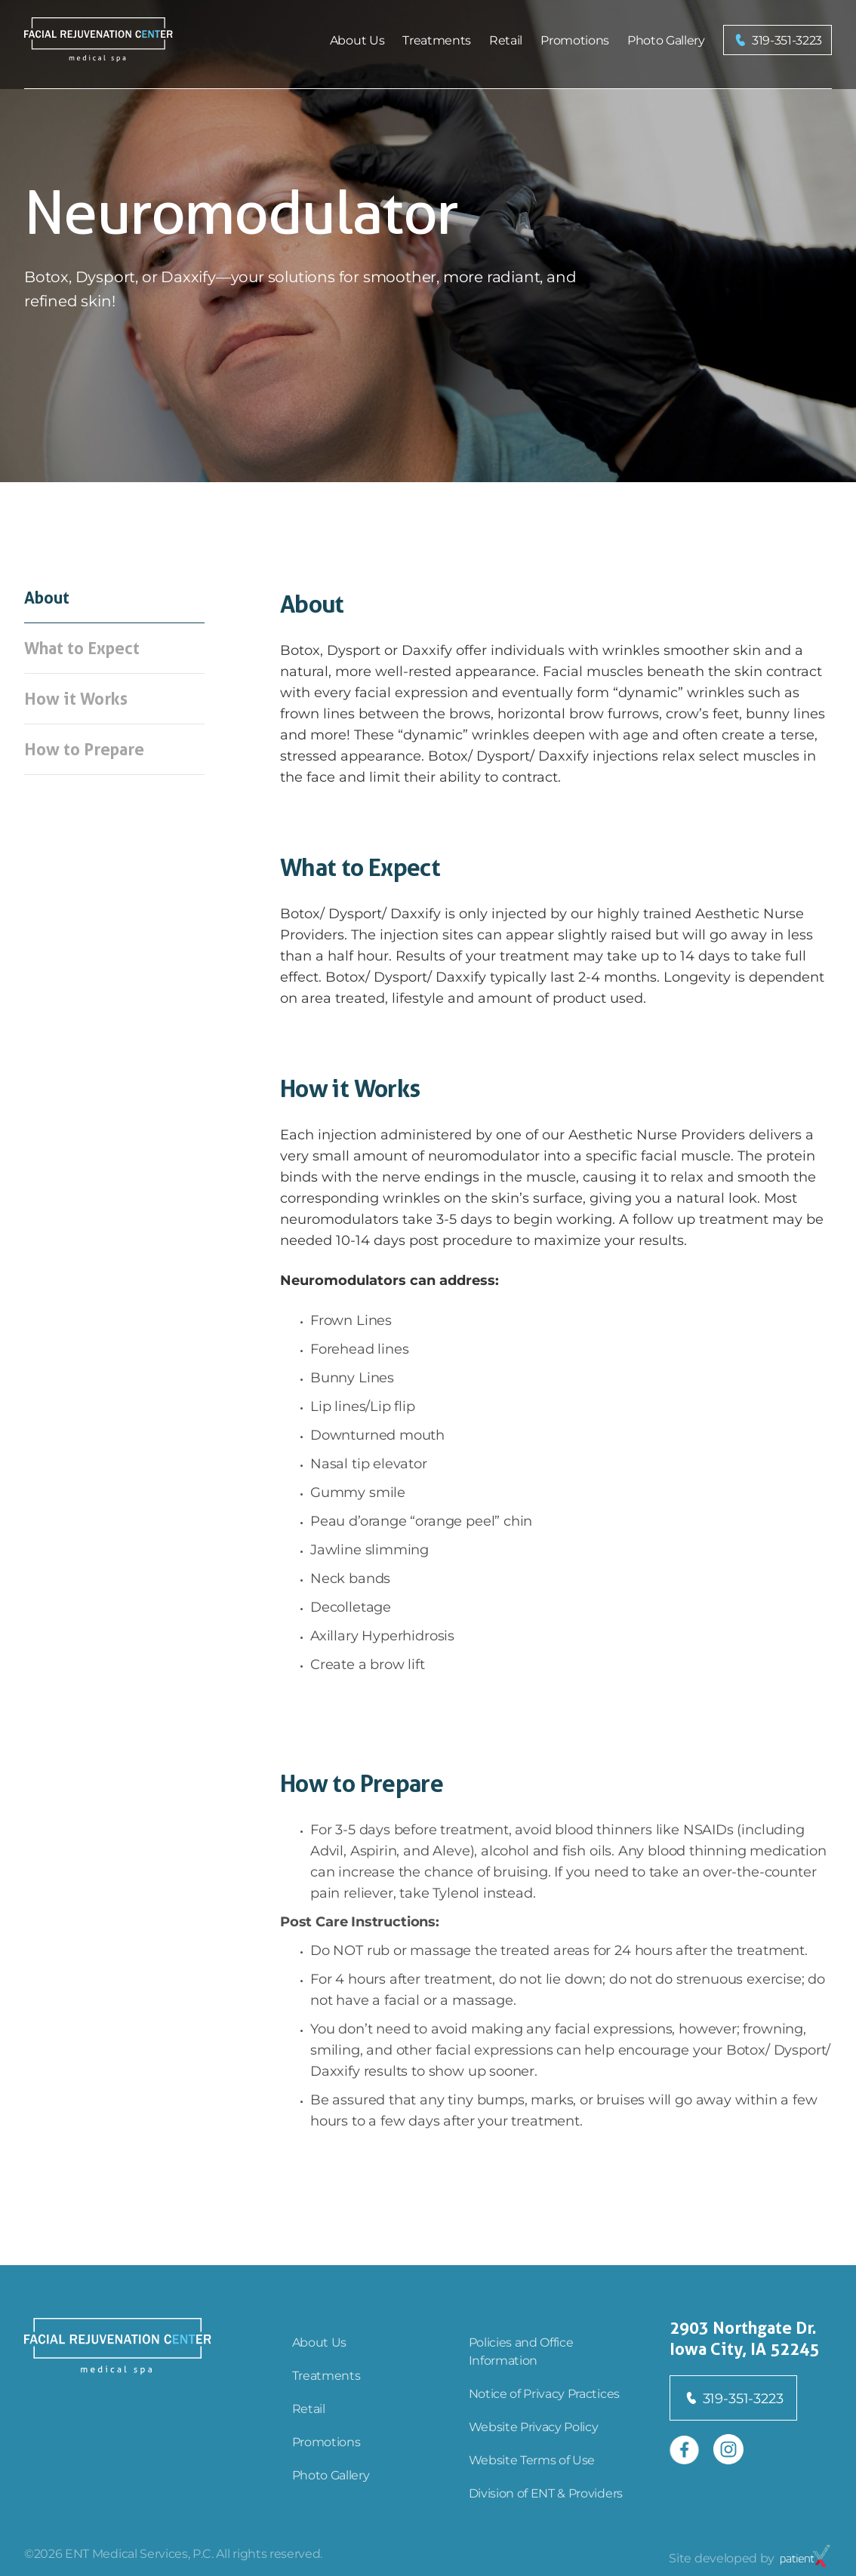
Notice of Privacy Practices (544, 2393)
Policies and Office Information (521, 2351)
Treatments (436, 40)
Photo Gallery (666, 40)
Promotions (574, 40)
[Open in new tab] (685, 2449)
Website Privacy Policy (534, 2426)
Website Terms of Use (532, 2459)
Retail (505, 40)
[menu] (517, 40)
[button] (777, 40)
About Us (357, 40)
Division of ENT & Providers (546, 2493)
